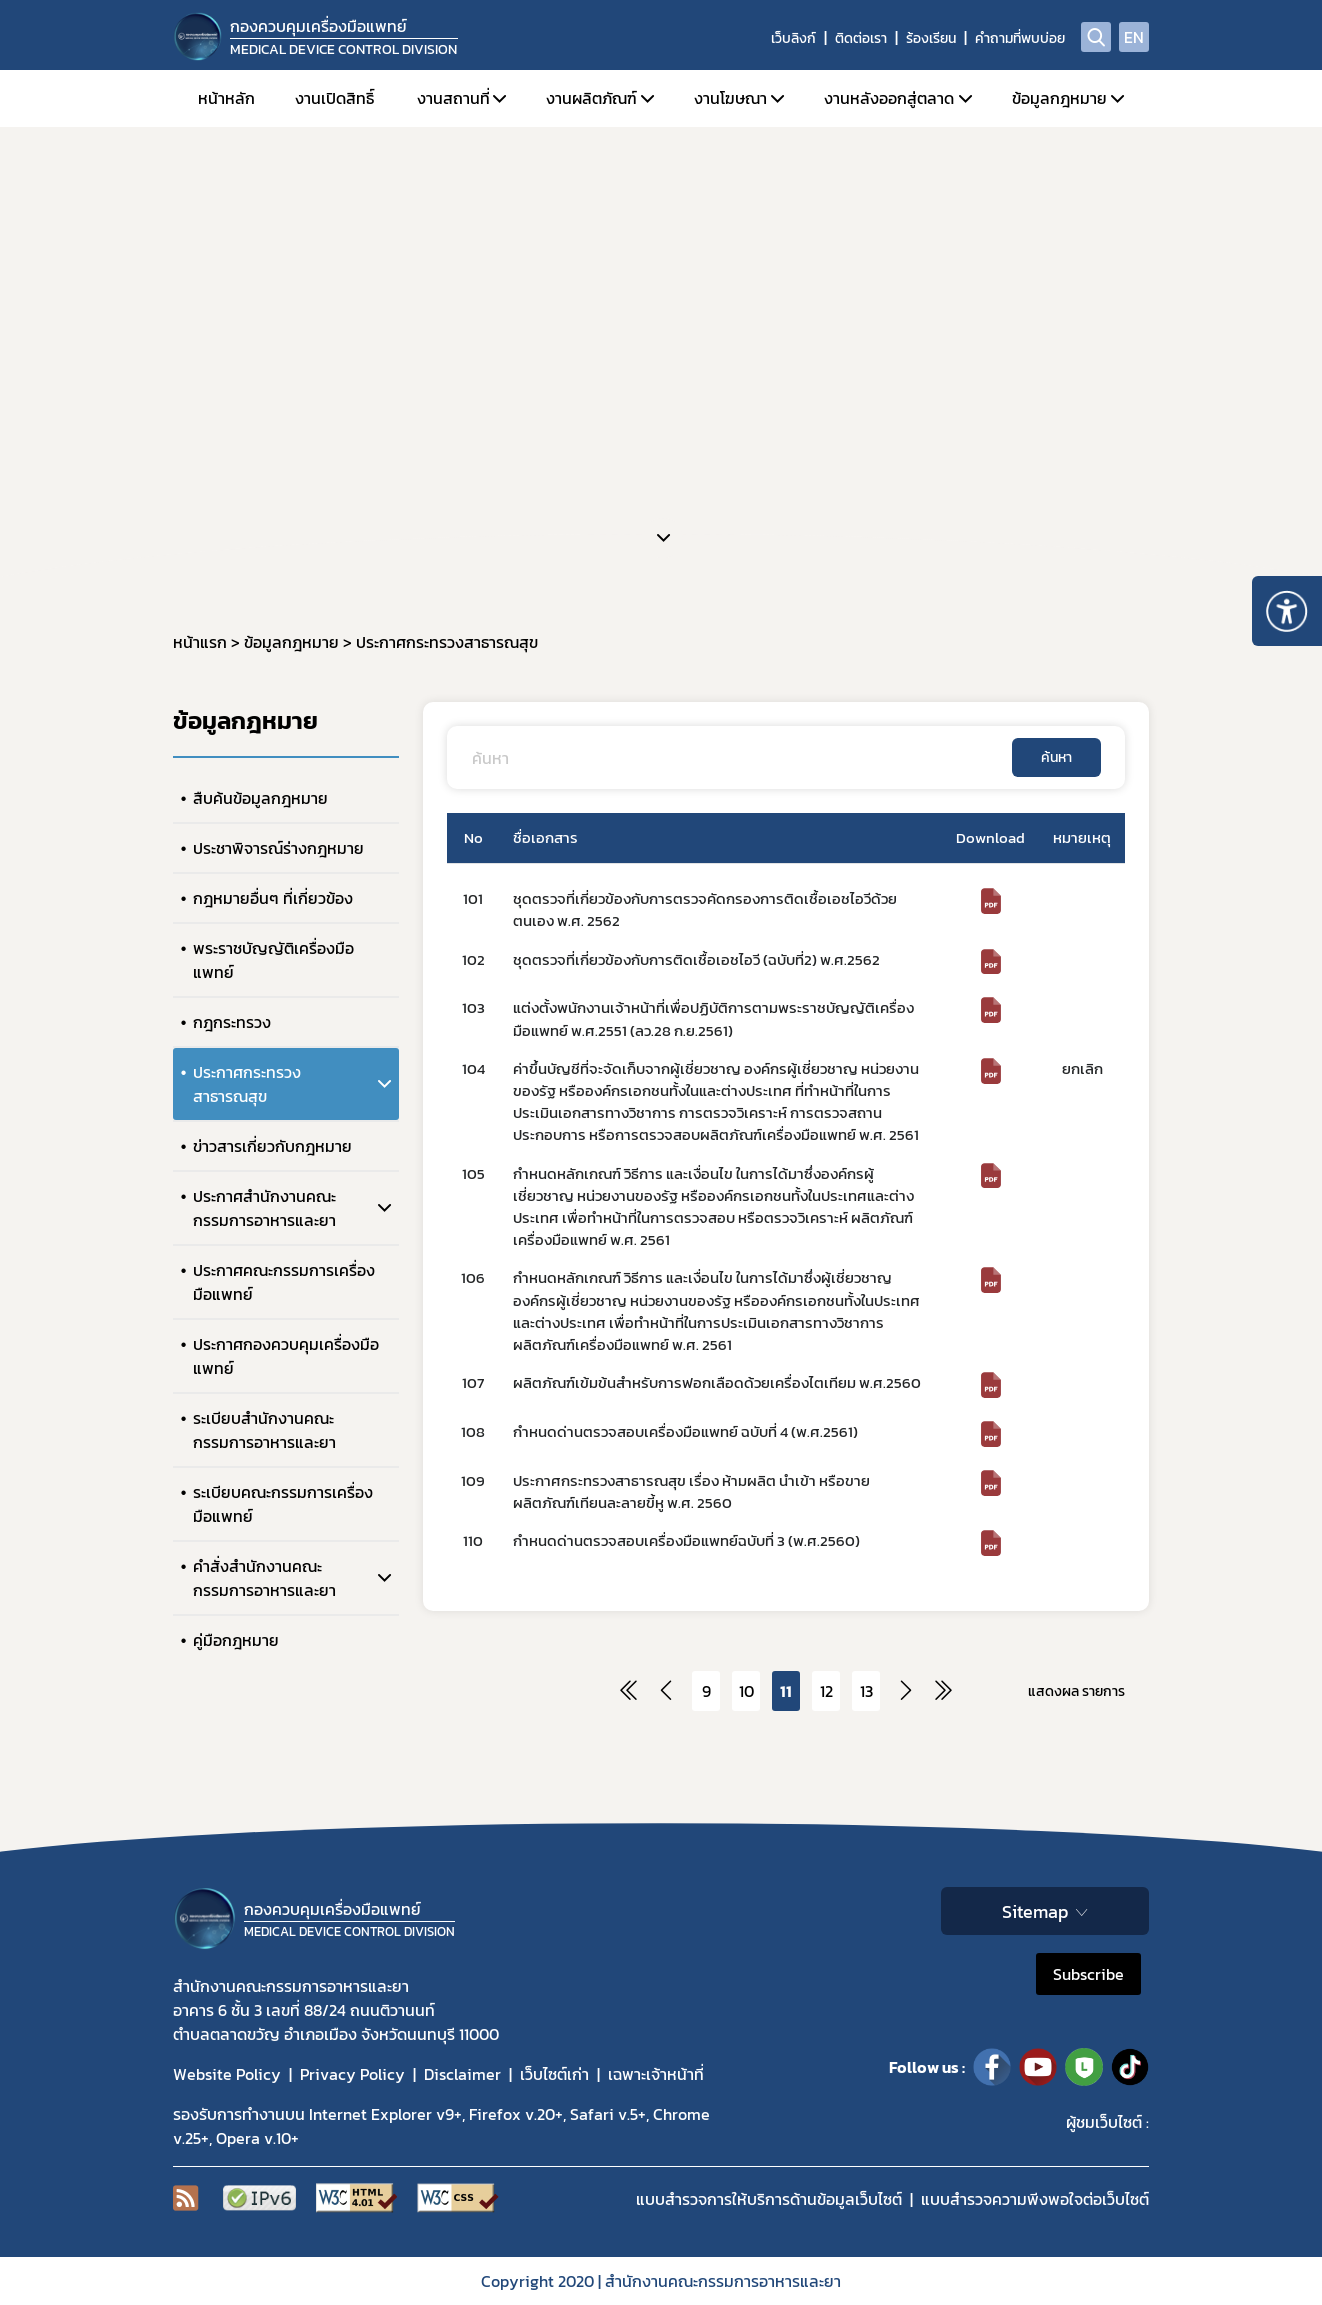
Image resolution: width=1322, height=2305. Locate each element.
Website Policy (227, 2074)
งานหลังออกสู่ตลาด (889, 98)
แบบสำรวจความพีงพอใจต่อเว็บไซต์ (1035, 2199)
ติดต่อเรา (861, 38)
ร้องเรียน (931, 38)
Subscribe (1088, 1974)
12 (826, 1691)
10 (746, 1691)
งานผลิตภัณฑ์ (591, 98)
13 (866, 1691)
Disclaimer (462, 2074)
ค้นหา (1056, 757)
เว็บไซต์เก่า (554, 2074)
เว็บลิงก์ (793, 38)
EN (1134, 37)
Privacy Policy (352, 2074)
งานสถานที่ (453, 98)
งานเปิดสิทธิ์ (334, 98)
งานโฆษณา (730, 98)
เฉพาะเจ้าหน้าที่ (656, 2074)
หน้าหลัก (226, 98)
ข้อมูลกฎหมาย (1059, 98)
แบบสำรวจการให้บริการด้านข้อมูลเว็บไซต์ (769, 2199)
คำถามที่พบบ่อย (1020, 38)
